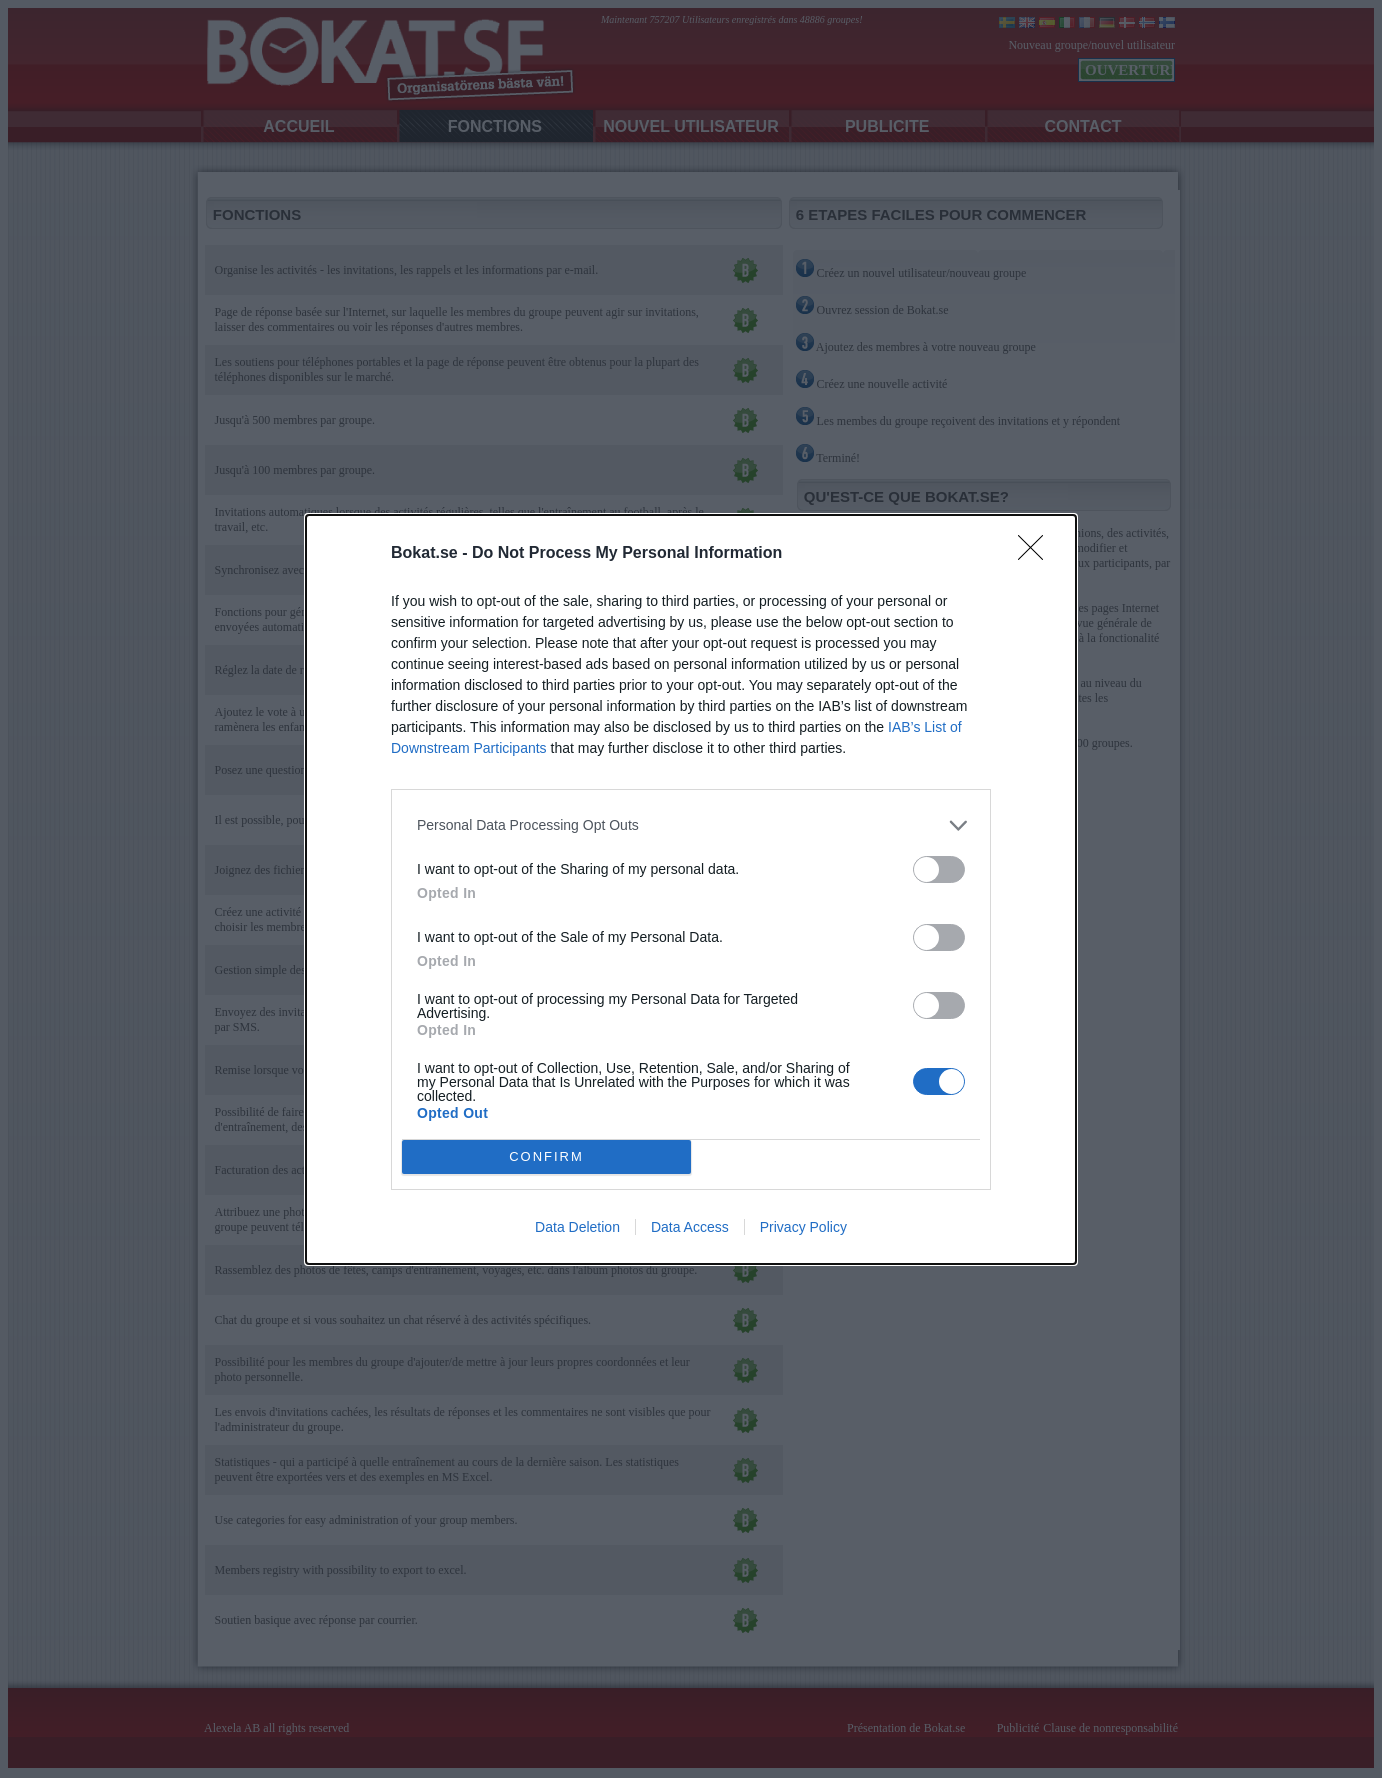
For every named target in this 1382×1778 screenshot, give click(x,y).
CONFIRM (546, 1156)
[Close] (1037, 554)
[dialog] (691, 889)
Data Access (690, 1227)
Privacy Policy (803, 1227)
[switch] (939, 869)
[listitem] (691, 825)
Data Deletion (577, 1227)
